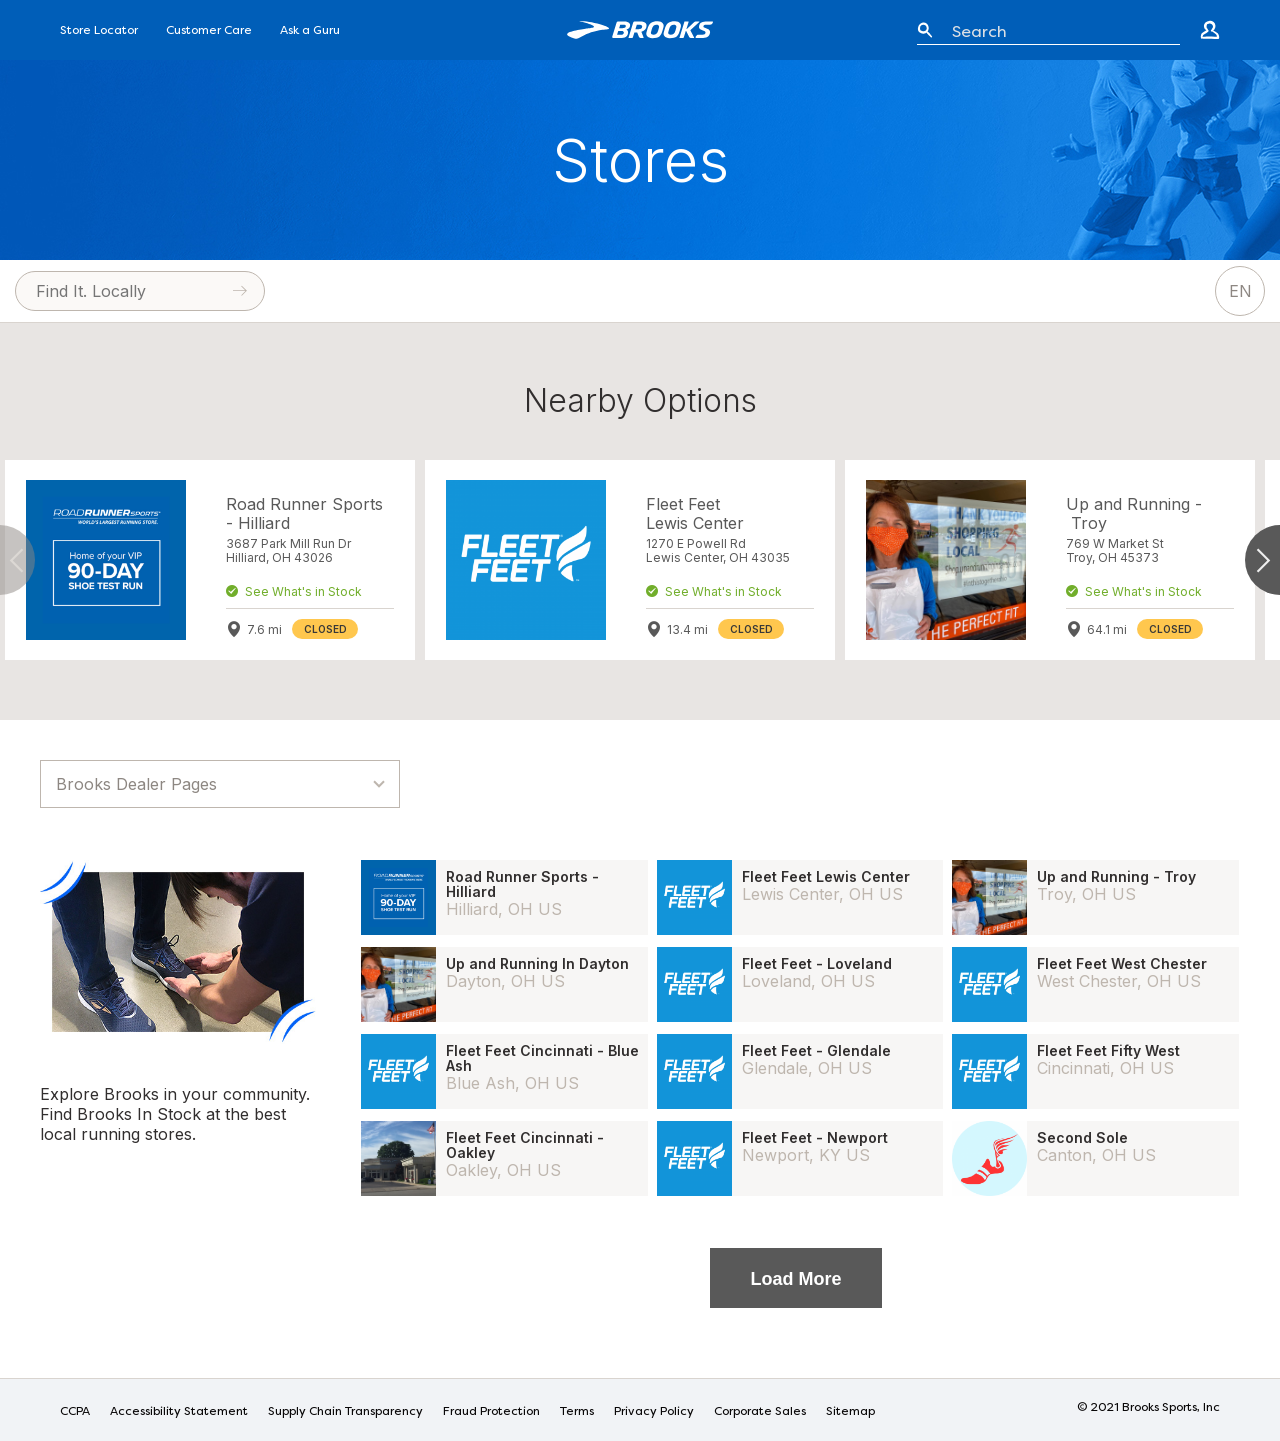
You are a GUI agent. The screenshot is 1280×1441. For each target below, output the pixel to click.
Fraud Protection (491, 1412)
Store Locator (99, 31)
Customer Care (209, 31)
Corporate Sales (760, 1412)
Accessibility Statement (179, 1412)
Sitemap (850, 1412)
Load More (795, 1279)
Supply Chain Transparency (345, 1412)
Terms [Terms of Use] (577, 1412)
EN (1240, 291)
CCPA (75, 1412)
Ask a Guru (310, 31)
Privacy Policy (654, 1412)
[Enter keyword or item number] (1058, 30)
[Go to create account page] (1210, 30)
